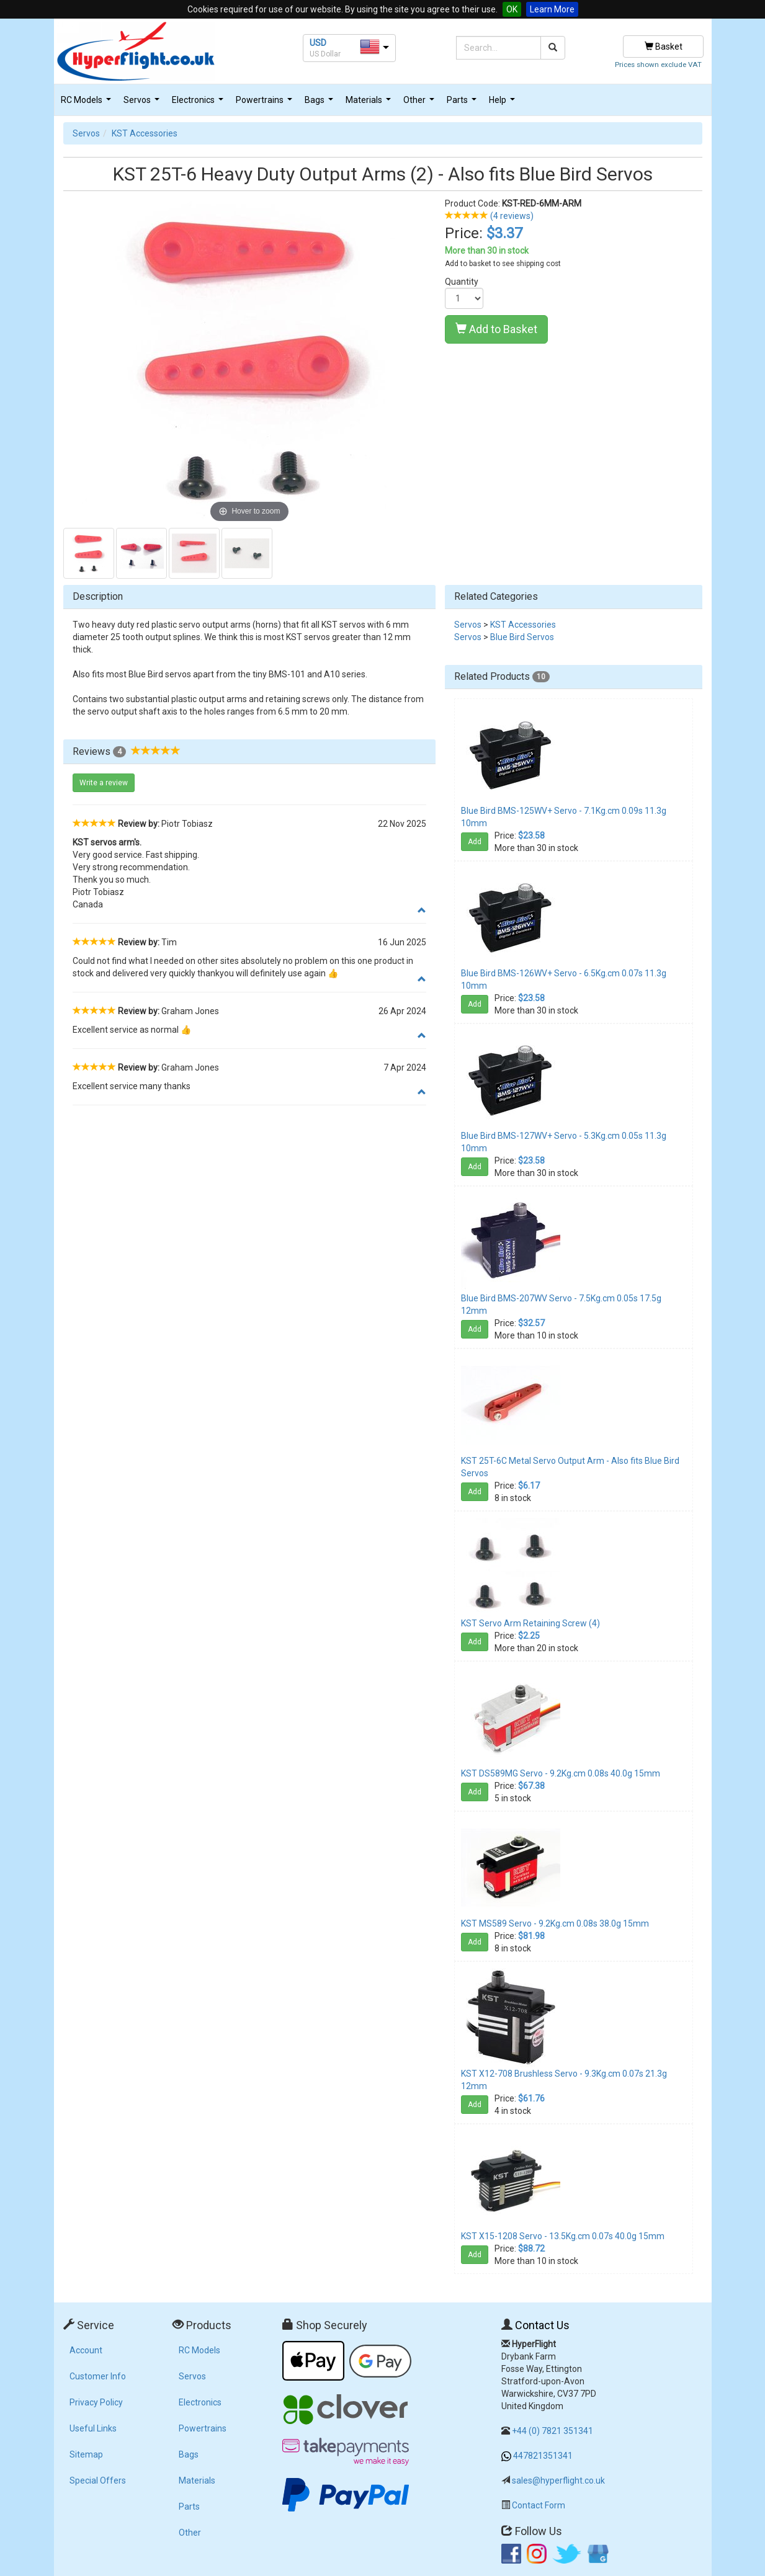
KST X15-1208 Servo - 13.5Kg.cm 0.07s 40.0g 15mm (562, 2236)
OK (511, 9)
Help (503, 103)
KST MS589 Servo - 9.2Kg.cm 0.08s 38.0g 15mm (555, 1923)
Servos (143, 103)
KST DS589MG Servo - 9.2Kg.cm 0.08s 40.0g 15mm (560, 1773)
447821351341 (543, 2456)
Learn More (552, 9)
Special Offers (97, 2480)
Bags (320, 103)
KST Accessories (144, 133)
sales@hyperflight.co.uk (558, 2480)
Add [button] (474, 841)
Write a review (103, 782)
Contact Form (538, 2505)
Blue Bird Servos (522, 637)
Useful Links (93, 2428)
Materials (370, 103)
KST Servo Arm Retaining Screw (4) (530, 1623)
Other (420, 103)
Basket (663, 46)
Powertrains (265, 103)
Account (85, 2350)
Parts (463, 103)
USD (318, 43)
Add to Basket (496, 329)
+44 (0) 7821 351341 (552, 2431)
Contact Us (542, 2325)
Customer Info (97, 2376)
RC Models (87, 103)
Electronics (199, 103)
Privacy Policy (96, 2402)
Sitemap (86, 2454)
